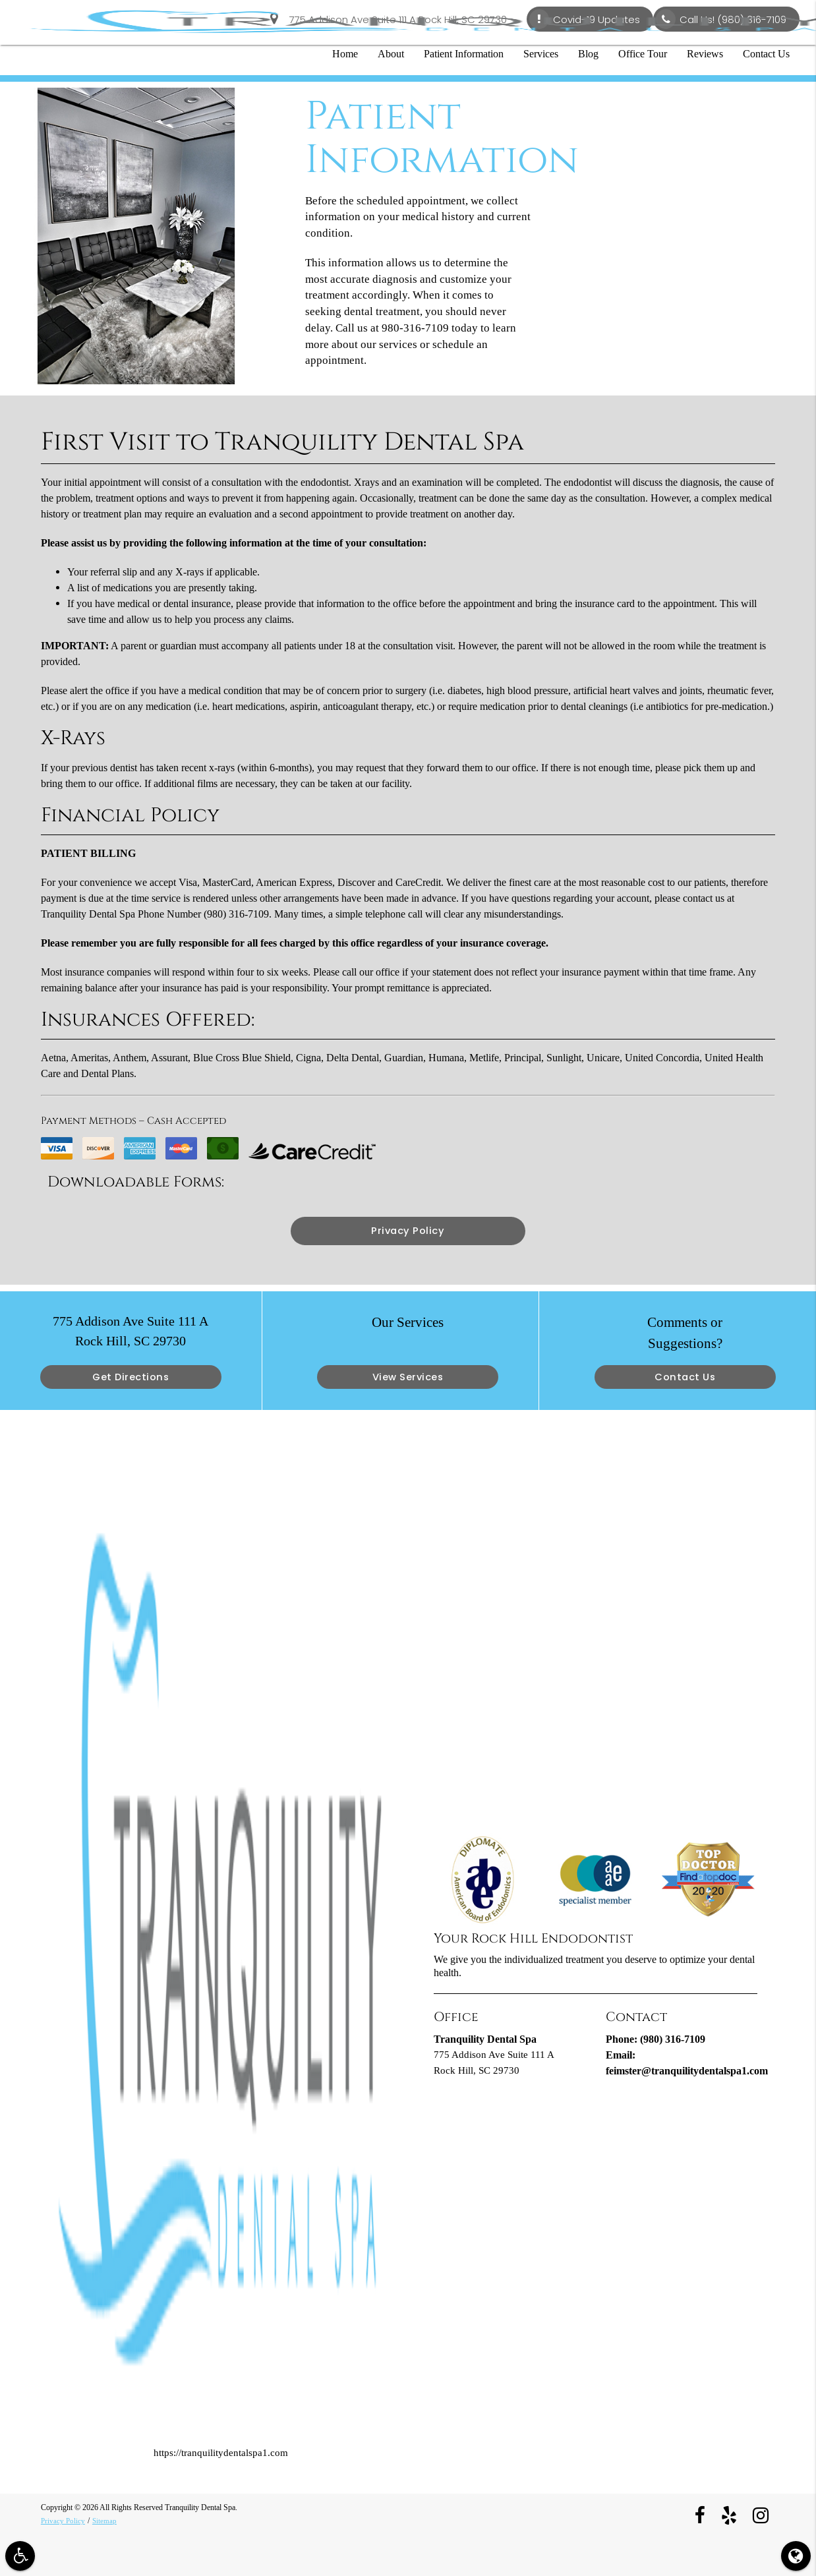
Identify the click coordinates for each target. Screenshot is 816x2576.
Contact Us (766, 53)
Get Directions (131, 1377)
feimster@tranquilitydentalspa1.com (687, 2070)
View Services (408, 1377)
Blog (588, 53)
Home (345, 53)
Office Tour (642, 53)
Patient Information (464, 53)
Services (540, 53)
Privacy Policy (407, 1231)
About (391, 53)
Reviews (705, 53)
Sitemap (106, 2521)
